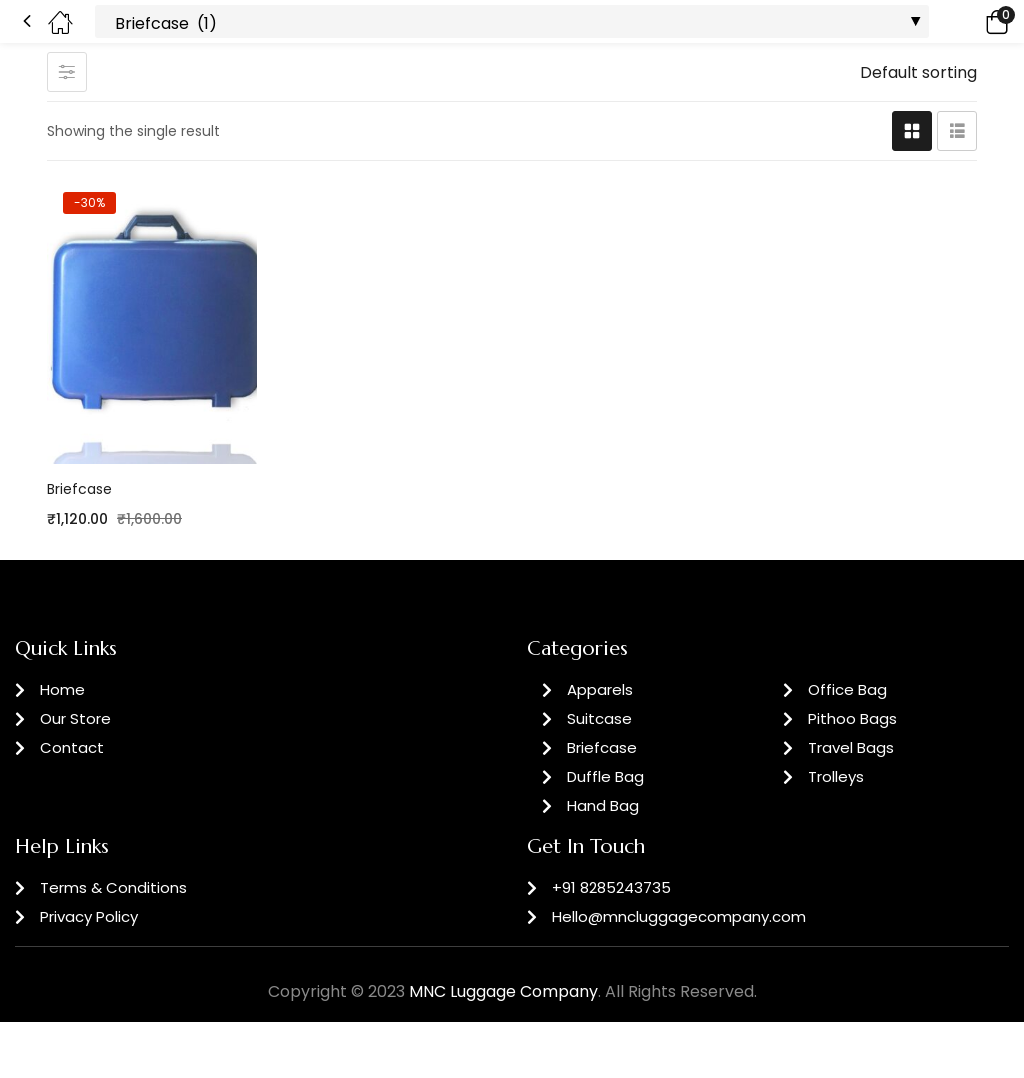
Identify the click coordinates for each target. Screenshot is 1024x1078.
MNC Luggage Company (503, 991)
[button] (969, 21)
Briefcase (79, 489)
